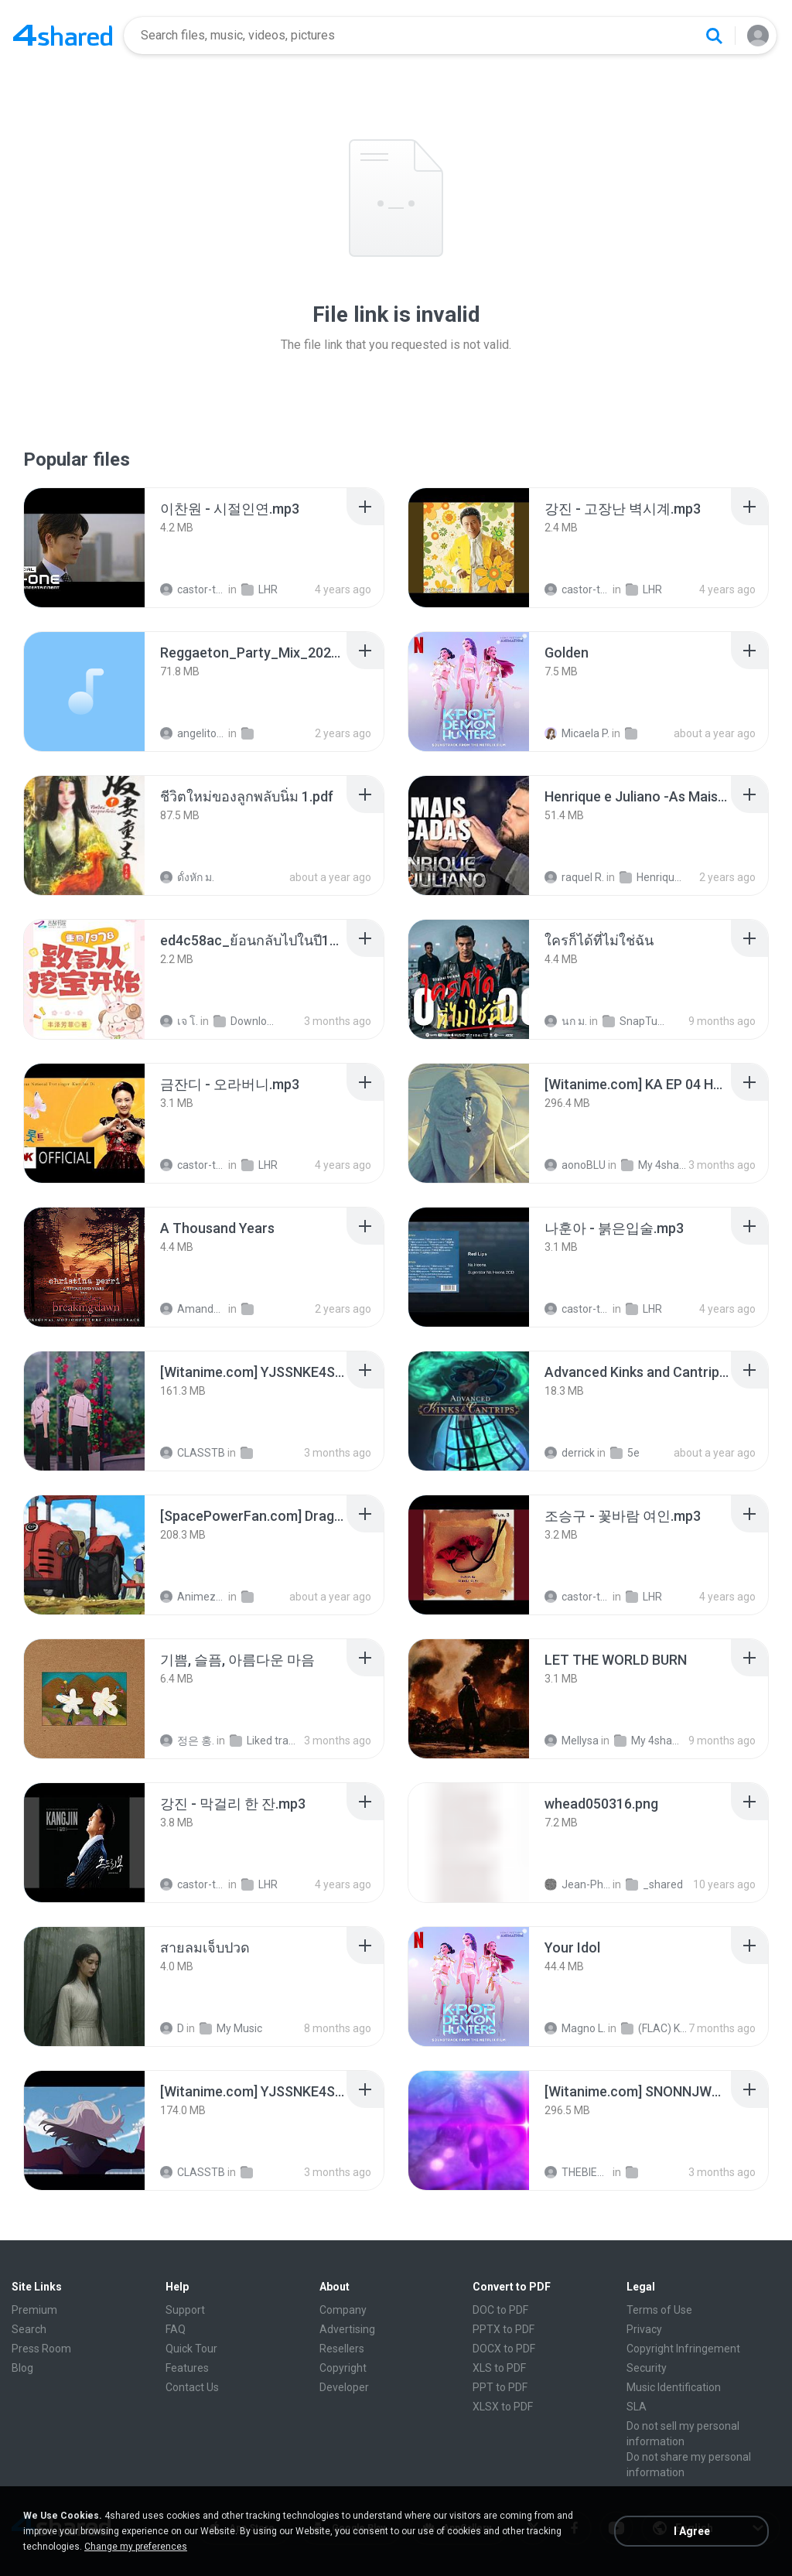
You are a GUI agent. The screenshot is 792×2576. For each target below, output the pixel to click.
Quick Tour (191, 2348)
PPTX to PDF (503, 2329)
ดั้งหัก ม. (187, 877)
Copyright (343, 2368)
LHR (259, 589)
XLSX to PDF (503, 2406)
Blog (22, 2368)
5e (625, 1453)
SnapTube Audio (635, 1021)
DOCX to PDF (504, 2348)
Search (29, 2329)
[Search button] (713, 35)
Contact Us (192, 2387)
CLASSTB (192, 1453)
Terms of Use (659, 2310)
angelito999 (193, 733)
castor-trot (193, 589)
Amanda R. (193, 1309)
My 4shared (654, 1165)
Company (343, 2310)
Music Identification (673, 2387)
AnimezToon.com (193, 1596)
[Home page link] (62, 35)
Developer (344, 2387)
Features (187, 2368)
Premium (34, 2310)
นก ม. (565, 1021)
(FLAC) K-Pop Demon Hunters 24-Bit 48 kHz (654, 2028)
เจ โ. (179, 1021)
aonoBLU (575, 1165)
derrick (569, 1453)
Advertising (347, 2329)
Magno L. (575, 2028)
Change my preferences (135, 2546)
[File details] (84, 547)
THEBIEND (577, 2172)
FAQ (176, 2329)
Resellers (341, 2348)
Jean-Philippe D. (577, 1884)
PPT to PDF (500, 2387)
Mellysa (571, 1740)
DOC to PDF (500, 2310)
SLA (636, 2406)
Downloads (246, 1021)
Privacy (644, 2329)
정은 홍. (187, 1740)
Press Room (41, 2348)
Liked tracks (262, 1740)
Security (646, 2368)
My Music (231, 2028)
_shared (654, 1884)
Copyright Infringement (683, 2348)
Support (185, 2310)
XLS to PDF (499, 2368)
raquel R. (574, 877)
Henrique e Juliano (652, 877)
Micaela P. (576, 733)
